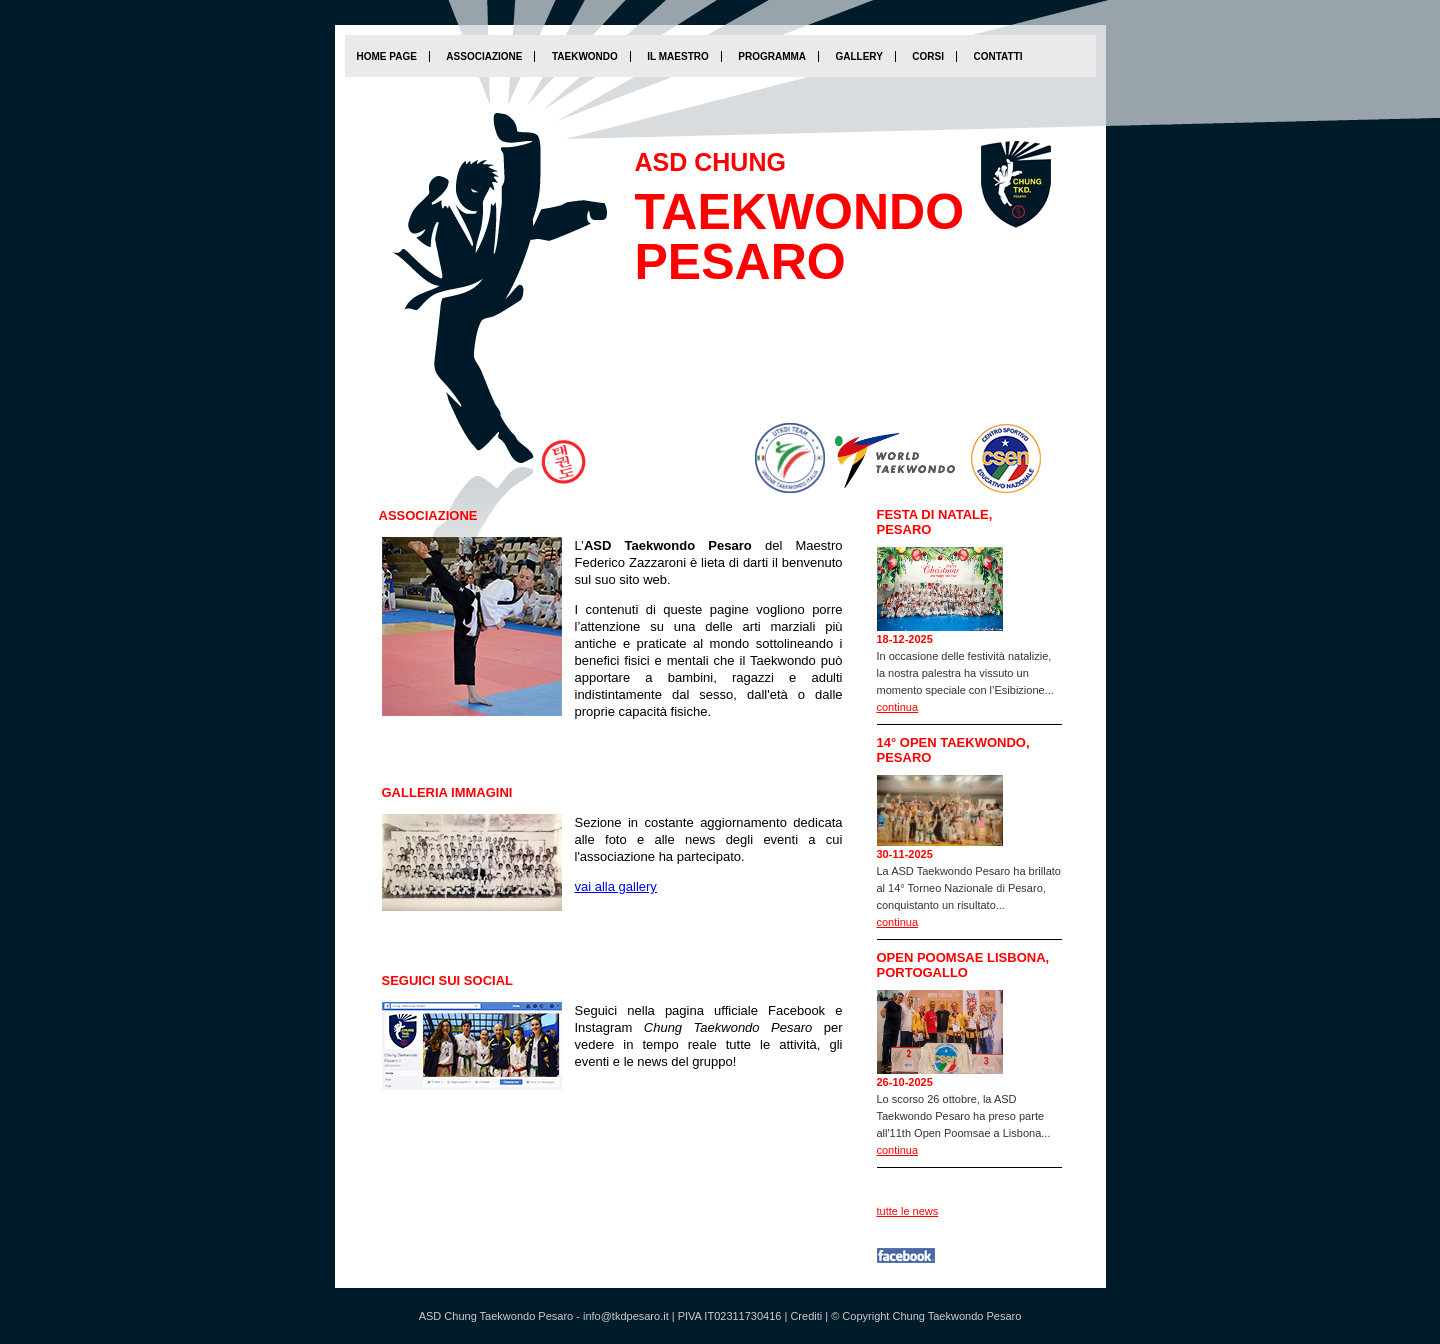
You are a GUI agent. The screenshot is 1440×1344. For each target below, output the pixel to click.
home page (387, 56)
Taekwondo (585, 56)
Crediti (806, 1316)
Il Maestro (677, 56)
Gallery (858, 56)
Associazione (484, 56)
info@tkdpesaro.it (626, 1316)
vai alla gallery (616, 886)
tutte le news (908, 1211)
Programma (772, 56)
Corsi (928, 56)
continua (898, 707)
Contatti (997, 56)
